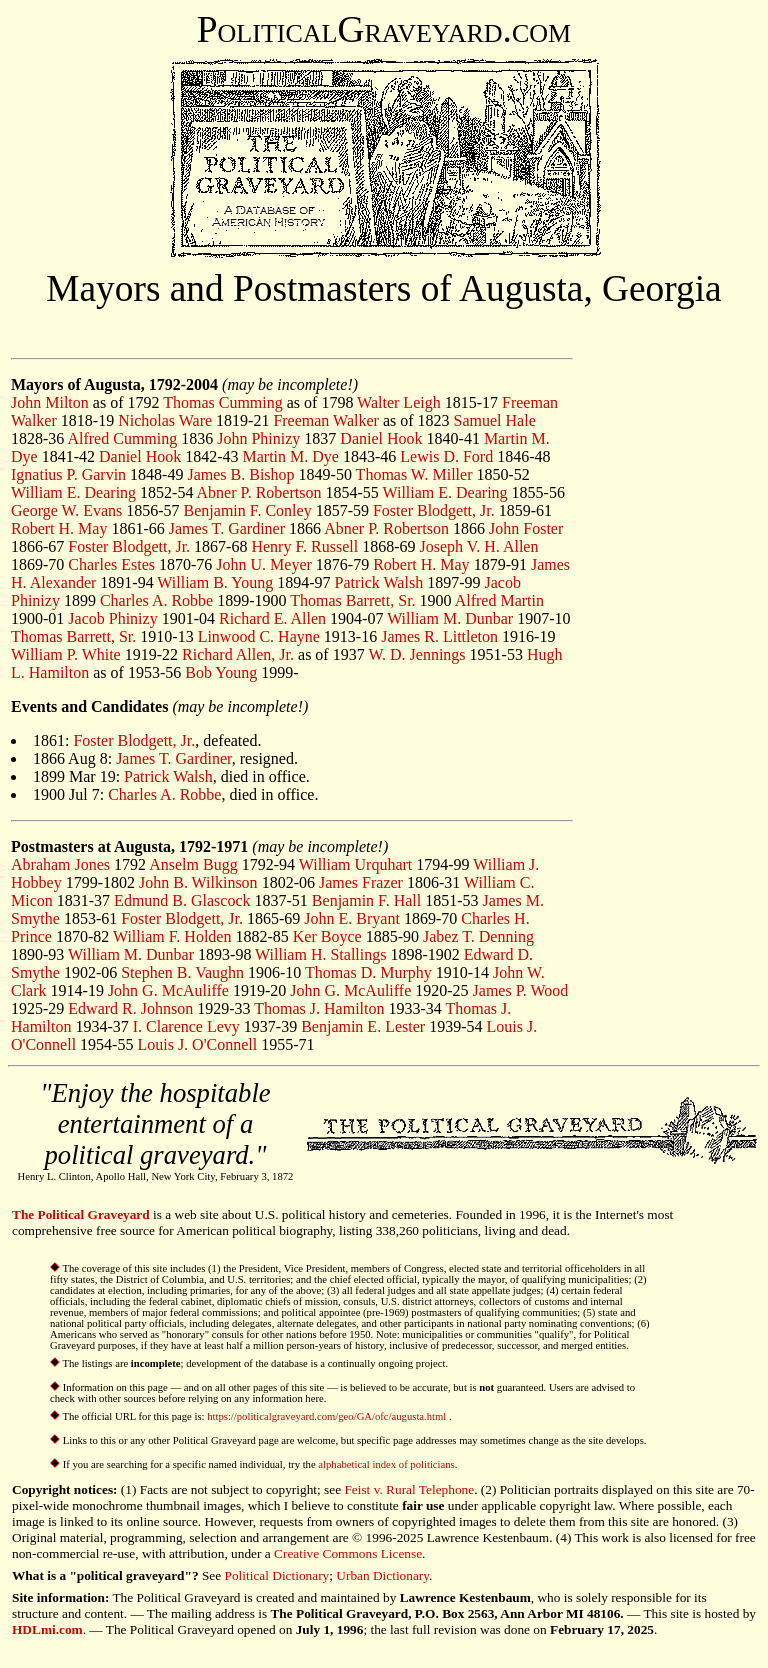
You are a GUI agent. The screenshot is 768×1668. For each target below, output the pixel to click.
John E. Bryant (352, 918)
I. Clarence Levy (186, 1026)
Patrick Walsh (379, 582)
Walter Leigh (399, 402)
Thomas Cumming (223, 402)
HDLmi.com (47, 1629)
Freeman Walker (325, 420)
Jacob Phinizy (112, 618)
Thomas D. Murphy (368, 972)
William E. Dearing (73, 492)
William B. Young (215, 582)
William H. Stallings (320, 954)
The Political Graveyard (81, 1214)
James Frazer (361, 882)
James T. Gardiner (227, 528)
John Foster (526, 528)
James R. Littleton (439, 636)
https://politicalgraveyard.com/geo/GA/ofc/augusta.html (328, 1416)
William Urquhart (356, 864)
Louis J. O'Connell (197, 1044)
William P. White (66, 654)
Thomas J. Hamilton (319, 1008)
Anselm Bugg (193, 864)
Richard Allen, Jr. (238, 654)
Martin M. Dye (291, 456)
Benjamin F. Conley (248, 510)
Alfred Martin (499, 600)
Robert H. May (59, 528)
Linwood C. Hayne (259, 636)
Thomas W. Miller (414, 474)
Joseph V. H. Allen (478, 546)
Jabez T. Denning (478, 936)
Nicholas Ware (165, 420)
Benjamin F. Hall (366, 900)
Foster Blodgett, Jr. (434, 510)
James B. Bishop (240, 474)
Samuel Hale (495, 420)
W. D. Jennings (416, 654)
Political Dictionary (277, 1575)
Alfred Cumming (122, 438)
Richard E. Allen (272, 618)
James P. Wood (521, 990)
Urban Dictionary (382, 1575)
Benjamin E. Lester (363, 1026)
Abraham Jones (60, 864)
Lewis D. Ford (446, 456)
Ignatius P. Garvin (68, 474)
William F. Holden (172, 936)
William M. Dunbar (450, 618)
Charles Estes (111, 564)
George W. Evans (66, 510)
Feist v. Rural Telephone (409, 1489)
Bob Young (221, 672)
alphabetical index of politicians (386, 1464)
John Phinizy (258, 438)
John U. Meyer (264, 564)
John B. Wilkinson (198, 882)
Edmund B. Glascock (182, 900)
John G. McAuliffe (168, 990)
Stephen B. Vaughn (182, 972)
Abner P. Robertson (259, 492)
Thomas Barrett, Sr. (352, 600)
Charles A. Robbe (156, 600)
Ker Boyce (327, 936)
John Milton (50, 402)
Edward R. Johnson (130, 1008)
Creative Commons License (348, 1553)
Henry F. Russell (304, 546)
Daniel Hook (381, 438)
